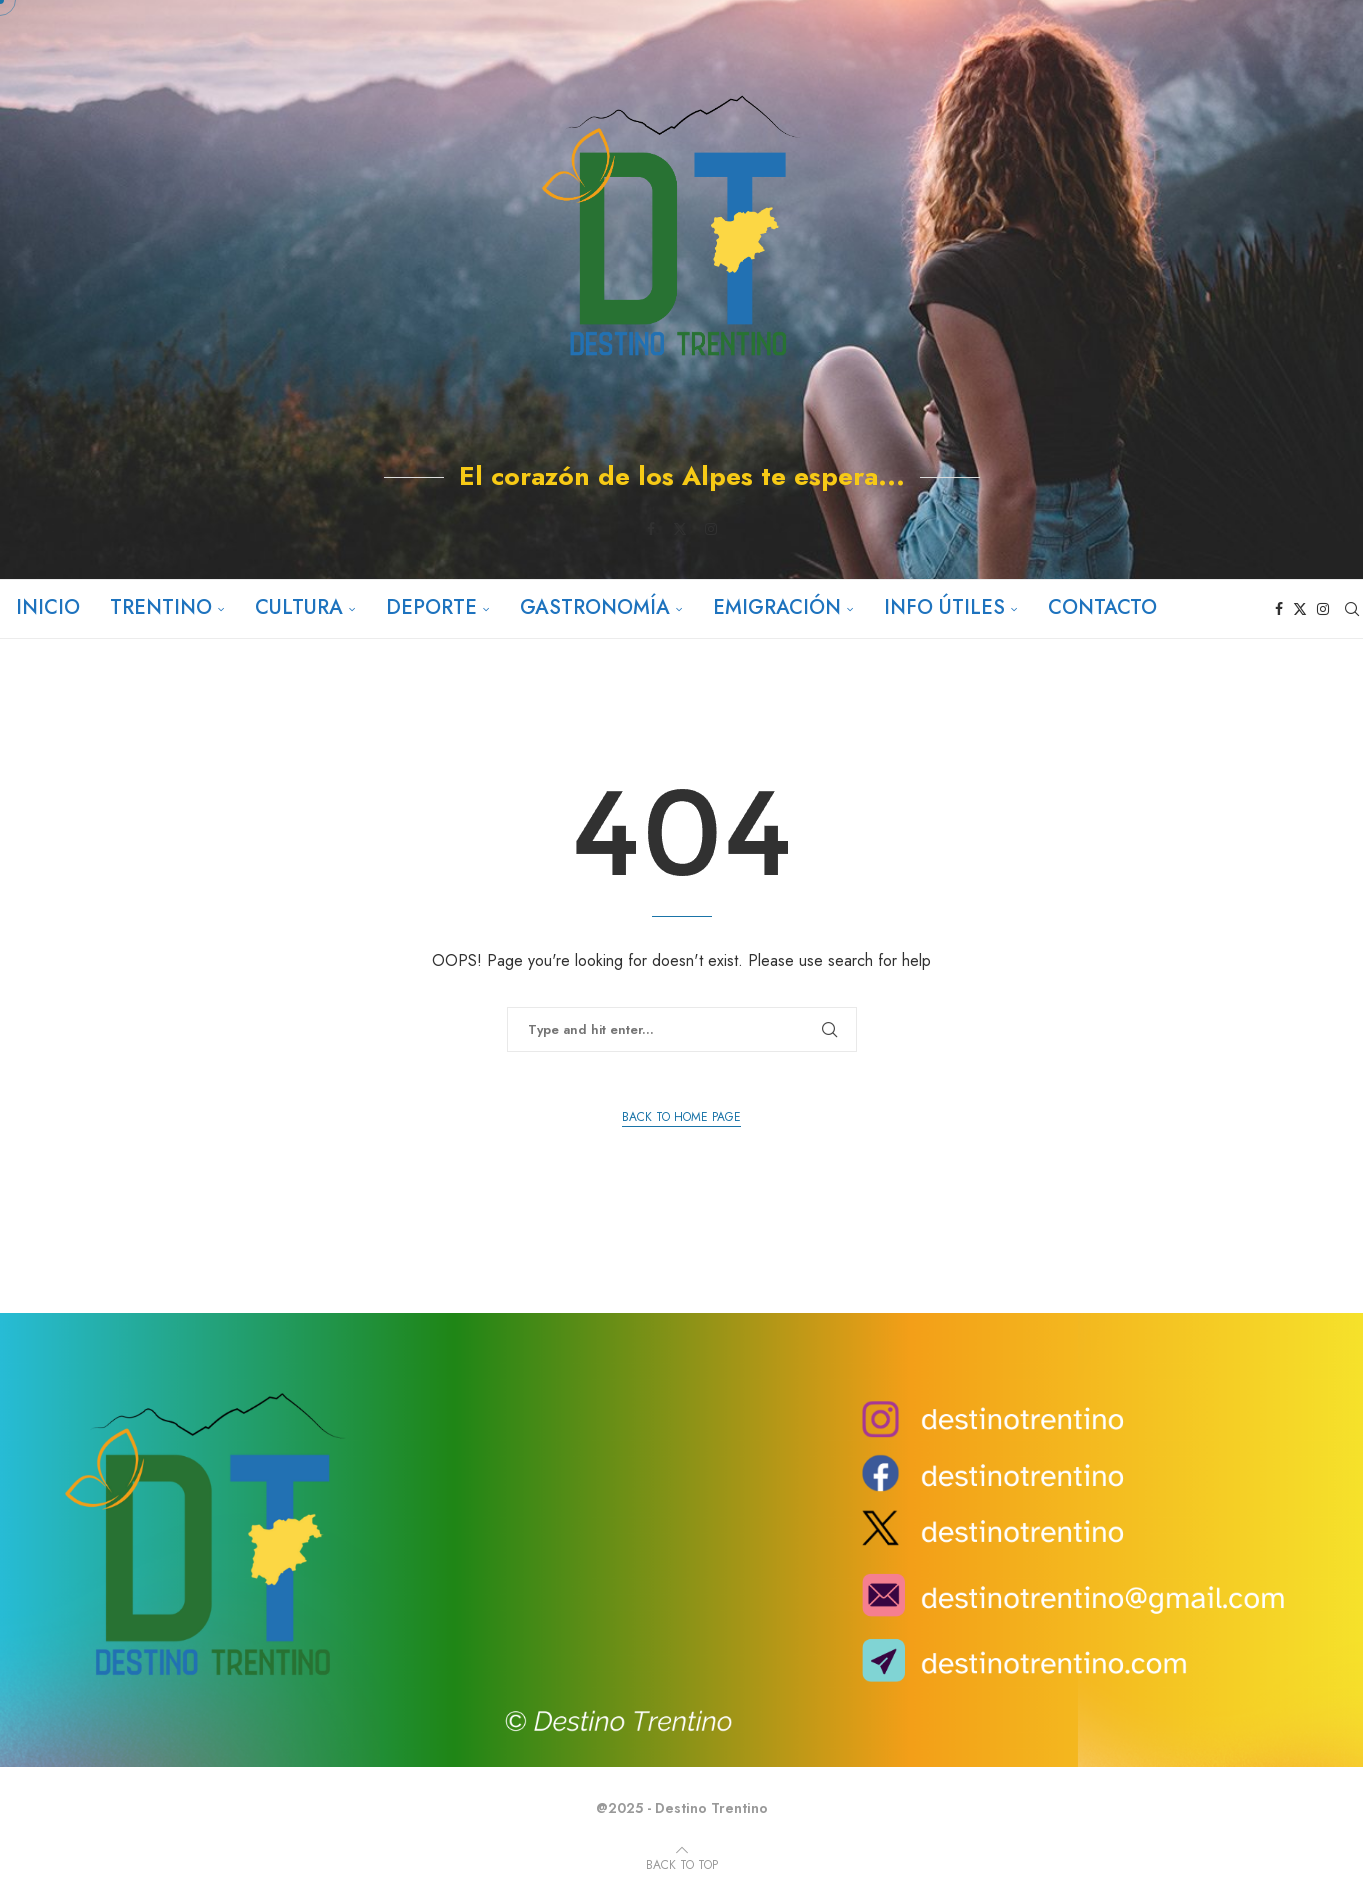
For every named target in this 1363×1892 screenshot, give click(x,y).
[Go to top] (682, 1863)
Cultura (298, 607)
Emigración (776, 607)
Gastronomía (594, 607)
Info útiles (943, 607)
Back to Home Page (681, 1117)
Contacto (1101, 607)
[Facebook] (651, 529)
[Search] (1353, 609)
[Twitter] (680, 529)
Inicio (47, 607)
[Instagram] (711, 529)
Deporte (430, 607)
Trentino (160, 607)
